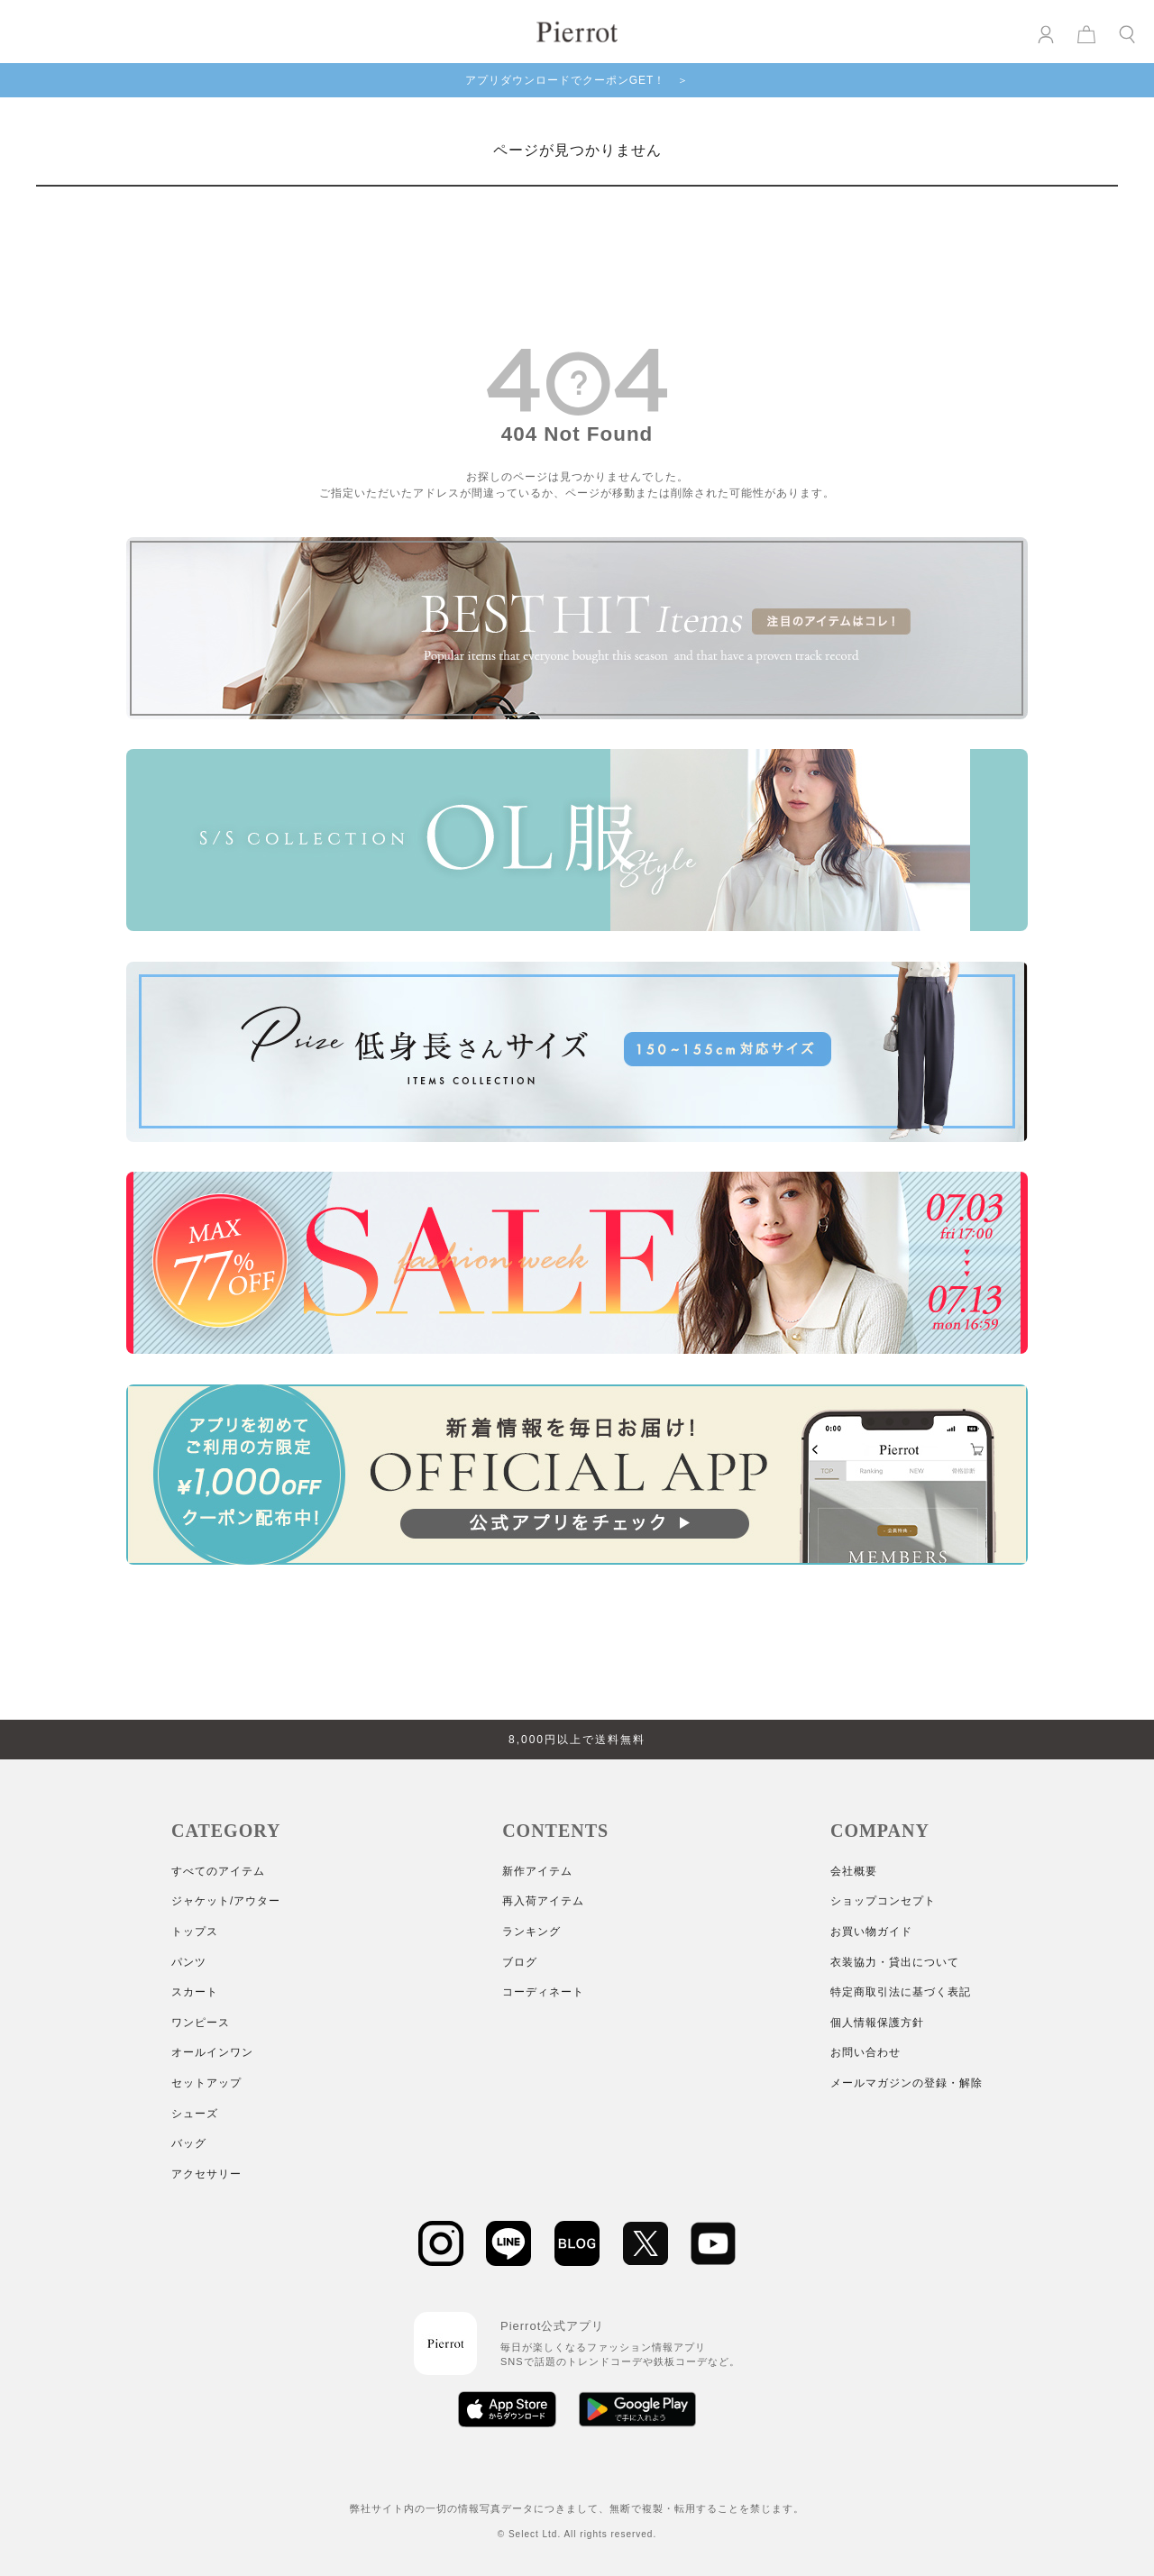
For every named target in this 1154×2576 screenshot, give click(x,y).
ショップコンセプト (883, 1901)
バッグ (188, 2143)
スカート (194, 1992)
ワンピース (200, 2022)
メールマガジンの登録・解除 (906, 2083)
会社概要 (853, 1871)
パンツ (188, 1962)
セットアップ (206, 2083)
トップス (194, 1931)
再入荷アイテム (543, 1901)
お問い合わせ (865, 2052)
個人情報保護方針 (877, 2022)
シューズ (194, 2113)
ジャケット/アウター (225, 1901)
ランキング (531, 1931)
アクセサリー (206, 2174)
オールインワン (212, 2052)
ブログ (519, 1962)
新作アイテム (537, 1871)
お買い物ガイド (871, 1931)
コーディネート (543, 1992)
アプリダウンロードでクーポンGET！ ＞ (577, 80)
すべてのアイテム (218, 1871)
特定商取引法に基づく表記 (900, 1992)
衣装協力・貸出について (894, 1962)
